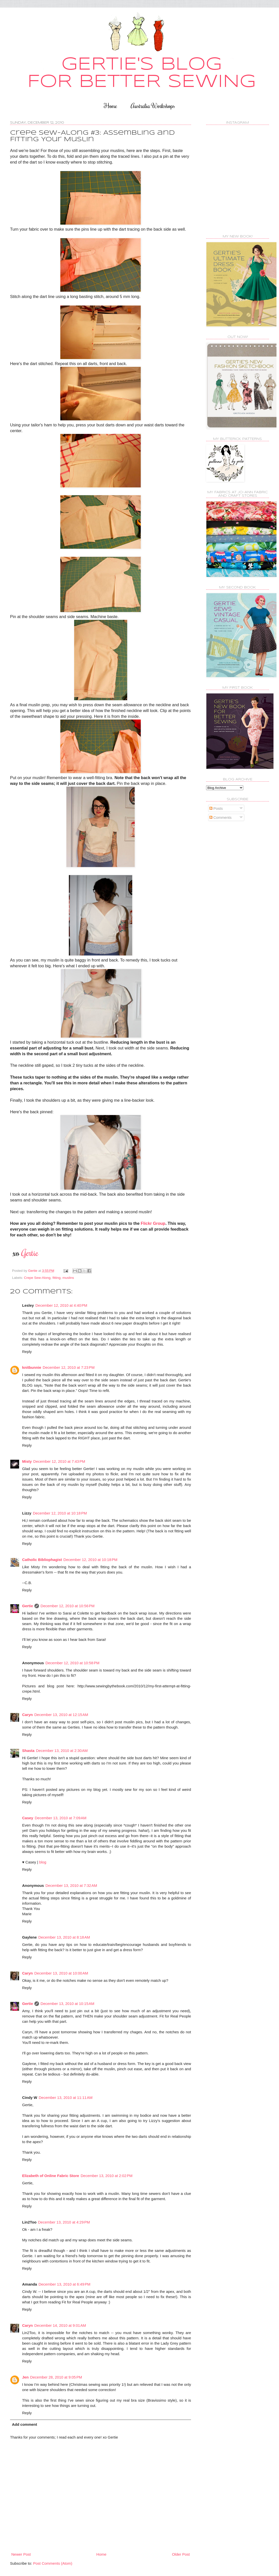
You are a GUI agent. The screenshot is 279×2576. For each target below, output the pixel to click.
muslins (68, 1278)
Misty (27, 1461)
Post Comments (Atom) (52, 2563)
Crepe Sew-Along (37, 1278)
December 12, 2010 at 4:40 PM (61, 1305)
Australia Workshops (153, 106)
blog (42, 1862)
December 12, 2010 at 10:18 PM (60, 1513)
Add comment (24, 2424)
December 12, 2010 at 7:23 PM (69, 1367)
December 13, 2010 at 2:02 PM (106, 2176)
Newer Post (21, 2554)
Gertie (27, 1606)
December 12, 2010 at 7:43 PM (59, 1461)
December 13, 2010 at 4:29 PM (64, 2222)
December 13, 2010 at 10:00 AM (61, 1973)
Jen (25, 2377)
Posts (216, 808)
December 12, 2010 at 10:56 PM (67, 1606)
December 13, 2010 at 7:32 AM (71, 1885)
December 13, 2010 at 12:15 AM (61, 1714)
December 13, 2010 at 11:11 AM (65, 2097)
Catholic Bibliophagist (42, 1559)
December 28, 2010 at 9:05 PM (56, 2377)
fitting (57, 1278)
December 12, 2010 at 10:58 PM (72, 1663)
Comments (220, 817)
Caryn (27, 1714)
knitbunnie (31, 1367)
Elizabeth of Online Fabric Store (50, 2176)
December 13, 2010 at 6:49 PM (64, 2284)
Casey (27, 1818)
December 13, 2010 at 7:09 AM (60, 1818)
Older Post (181, 2554)
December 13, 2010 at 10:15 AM (67, 2003)
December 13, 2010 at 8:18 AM (64, 1937)
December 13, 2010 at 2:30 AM (62, 1750)
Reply (27, 1351)
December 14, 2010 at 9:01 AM (60, 2325)
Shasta (28, 1750)
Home (110, 106)
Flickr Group (153, 1223)
